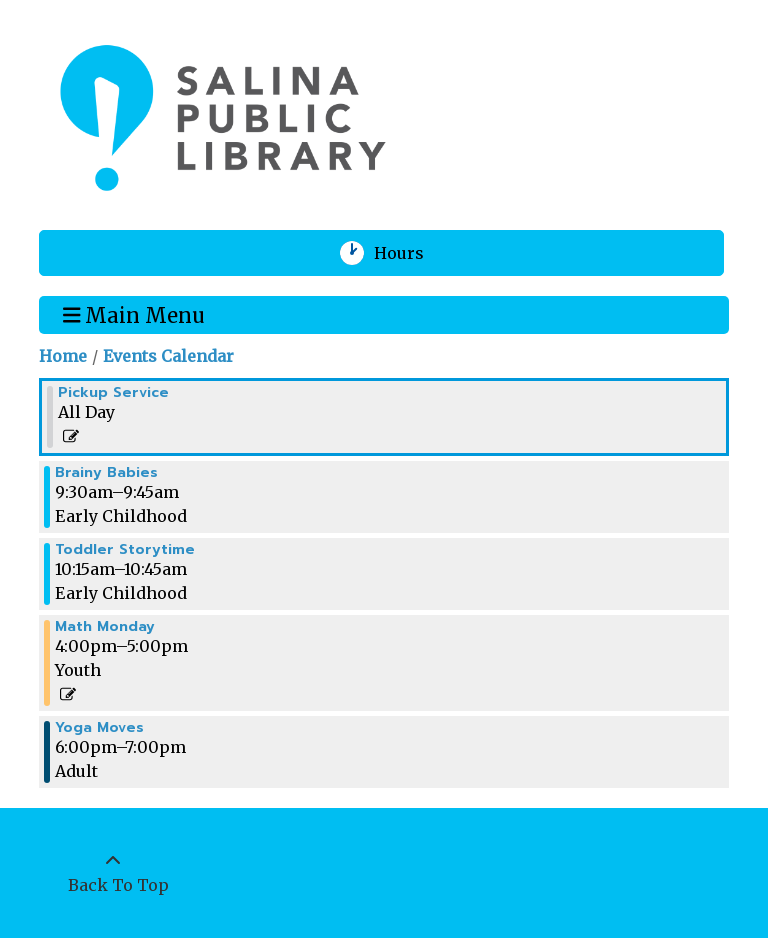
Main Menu (134, 314)
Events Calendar (168, 356)
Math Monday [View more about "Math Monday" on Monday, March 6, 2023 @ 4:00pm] (105, 627)
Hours (411, 253)
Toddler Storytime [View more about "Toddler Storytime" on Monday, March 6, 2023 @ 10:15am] (125, 550)
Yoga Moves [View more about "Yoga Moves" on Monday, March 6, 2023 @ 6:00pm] (99, 728)
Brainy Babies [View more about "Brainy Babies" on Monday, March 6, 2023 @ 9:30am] (106, 473)
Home (63, 356)
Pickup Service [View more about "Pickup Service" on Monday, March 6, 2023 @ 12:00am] (113, 393)
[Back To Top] (113, 873)
